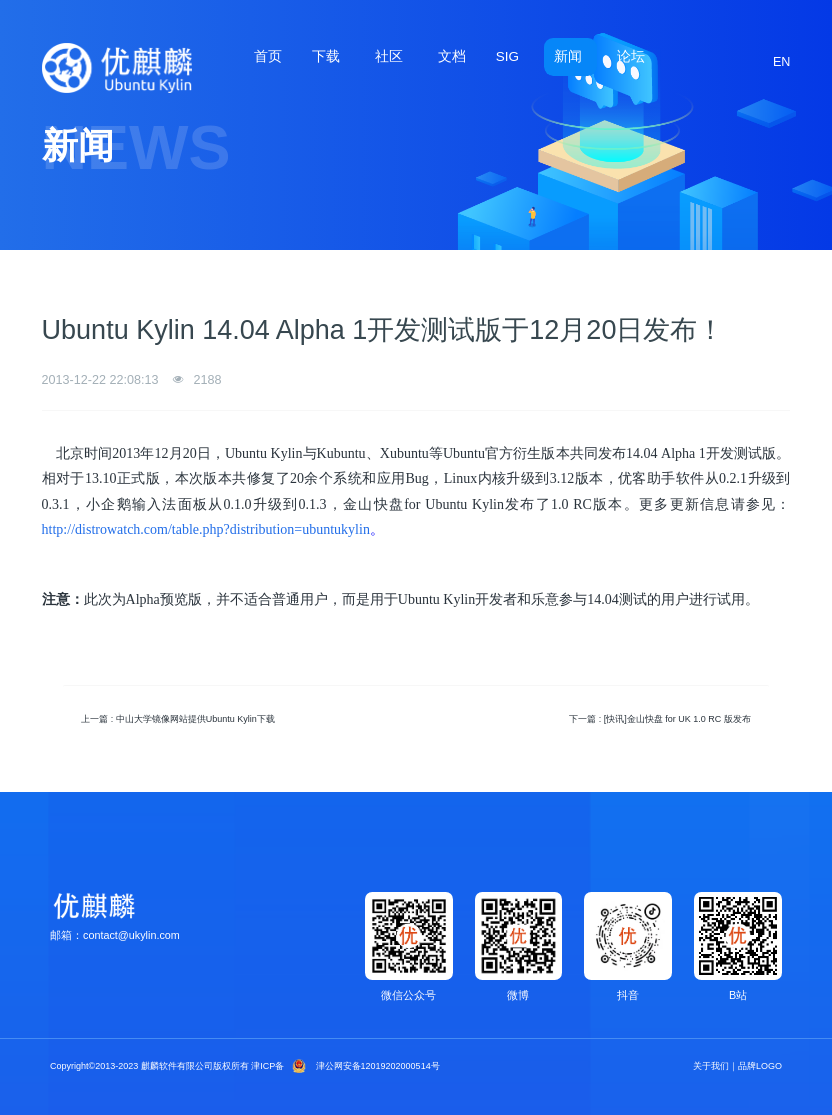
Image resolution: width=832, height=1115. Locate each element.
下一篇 (660, 719)
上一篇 (178, 719)
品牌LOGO (760, 1066)
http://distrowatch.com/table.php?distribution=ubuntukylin (206, 529)
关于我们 (711, 1066)
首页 (268, 56)
